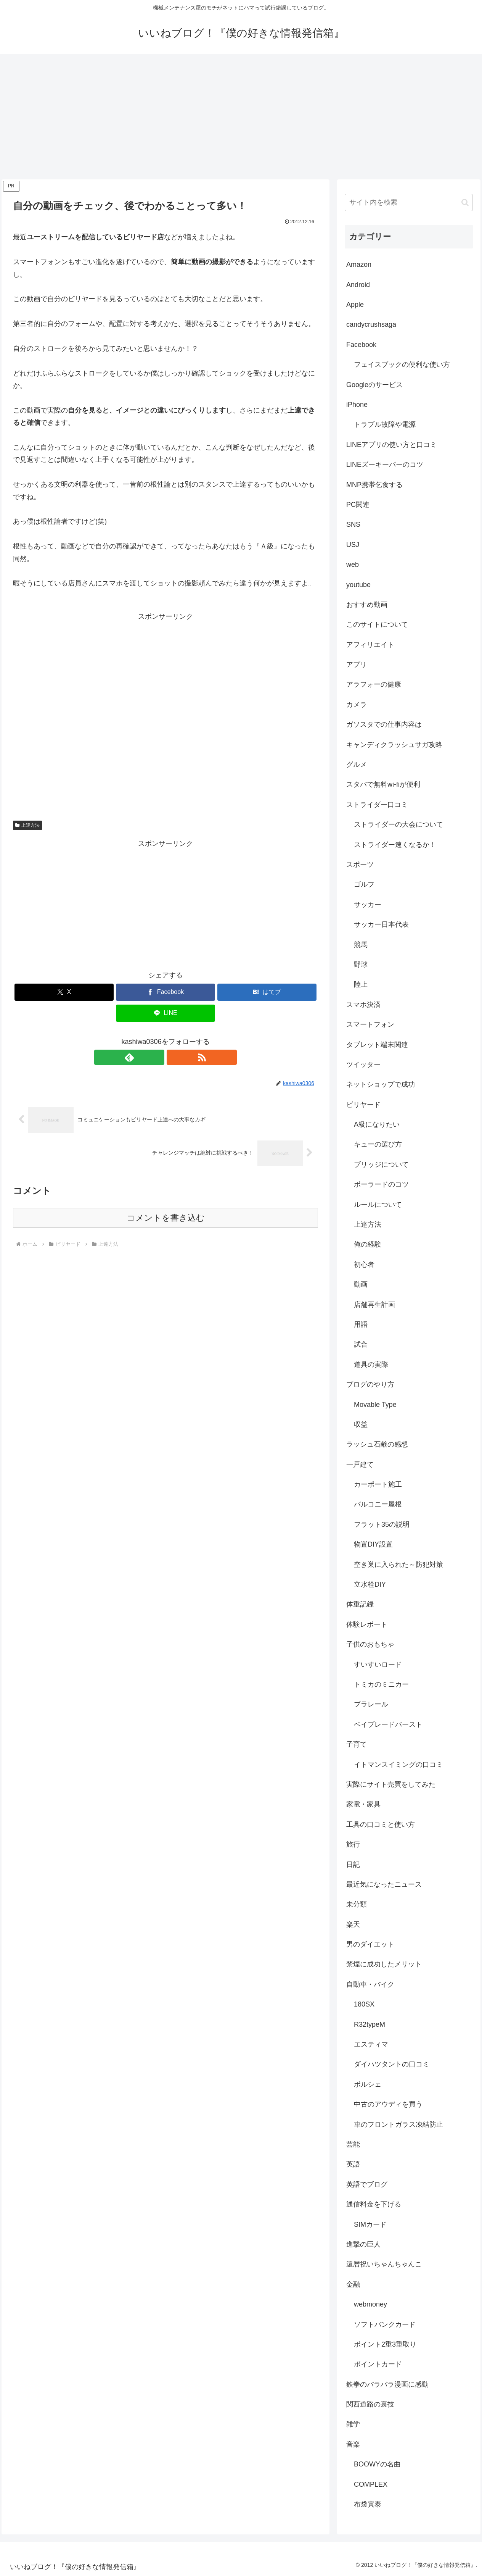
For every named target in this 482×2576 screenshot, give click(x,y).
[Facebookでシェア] (165, 992)
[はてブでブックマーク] (267, 992)
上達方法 (27, 825)
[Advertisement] (241, 116)
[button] (465, 202)
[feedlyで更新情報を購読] (156, 1057)
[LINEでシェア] (165, 1013)
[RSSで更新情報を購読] (174, 1057)
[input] (409, 202)
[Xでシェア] (64, 992)
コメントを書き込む (166, 1218)
